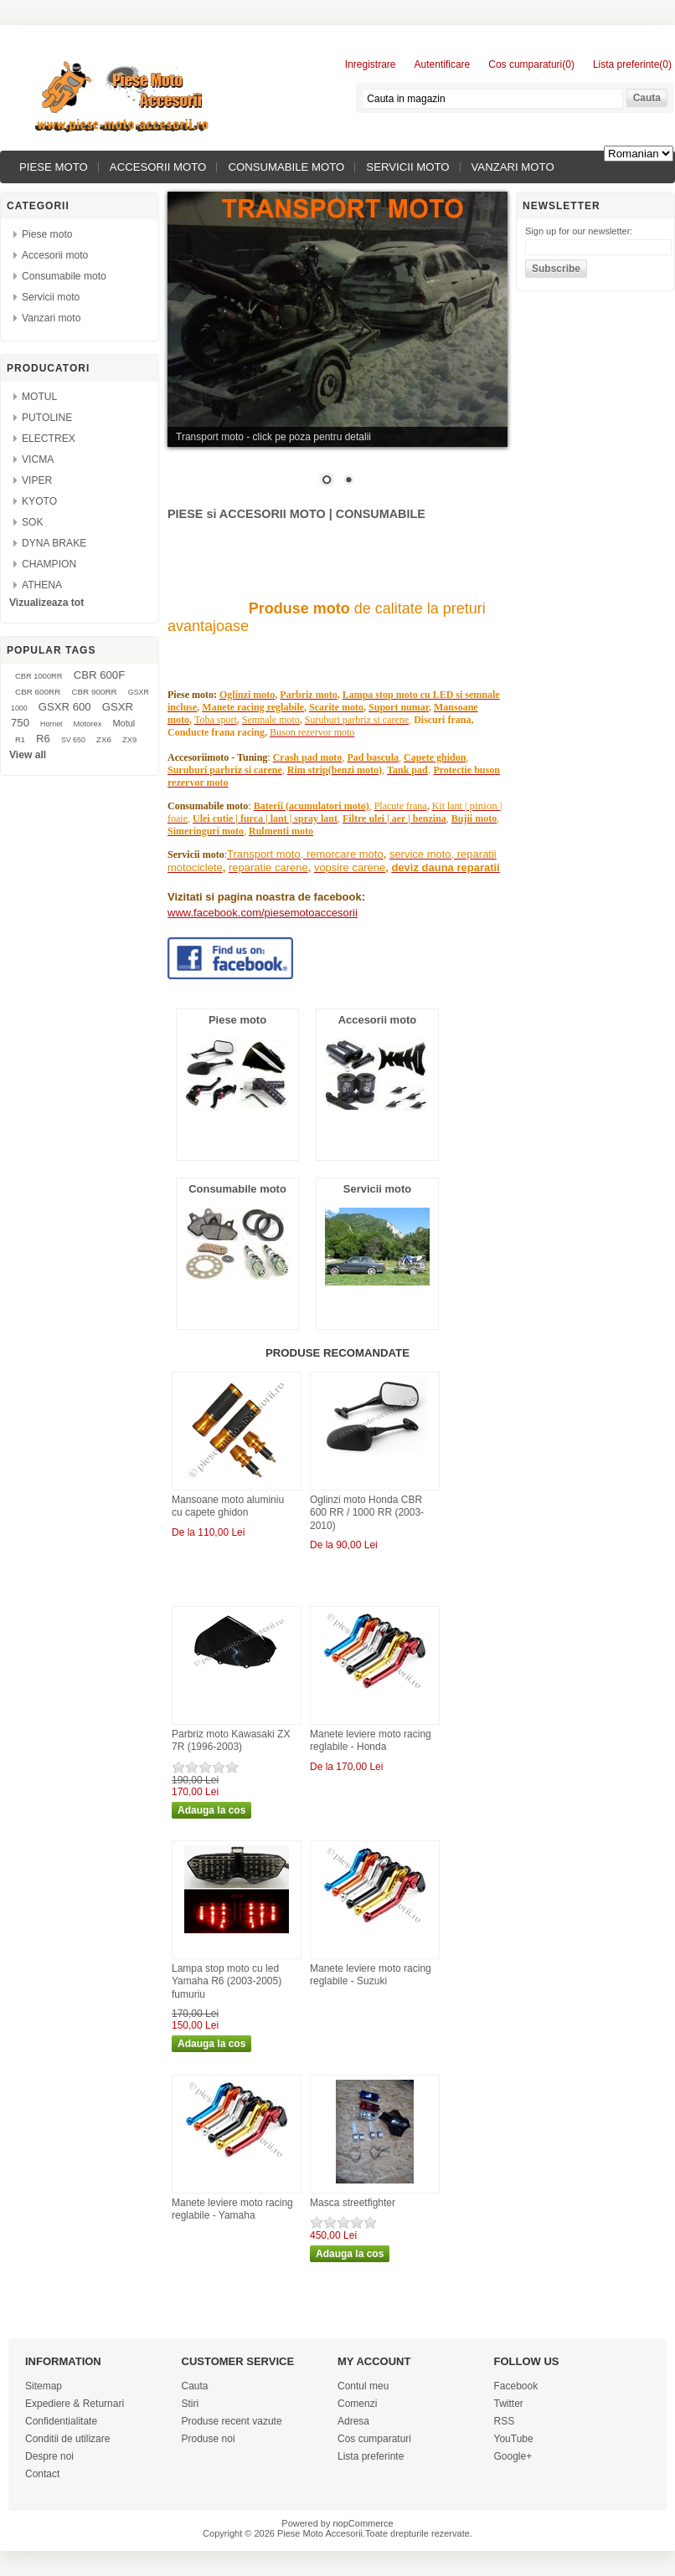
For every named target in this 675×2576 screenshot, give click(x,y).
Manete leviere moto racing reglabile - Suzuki (370, 1975)
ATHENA (42, 585)
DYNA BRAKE (54, 543)
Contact (42, 2474)
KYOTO (39, 501)
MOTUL (39, 397)
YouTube (513, 2439)
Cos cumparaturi (374, 2439)
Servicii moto (407, 167)
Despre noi (49, 2456)
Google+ (513, 2456)
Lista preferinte (371, 2456)
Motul (123, 723)
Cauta (195, 2386)
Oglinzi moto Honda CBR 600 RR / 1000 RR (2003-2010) (367, 1513)
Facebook (516, 2386)
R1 (20, 740)
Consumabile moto (286, 167)
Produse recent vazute (232, 2421)
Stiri (190, 2403)
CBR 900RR (93, 691)
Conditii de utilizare (67, 2439)
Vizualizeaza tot (46, 602)
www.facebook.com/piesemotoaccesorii (262, 912)
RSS (504, 2421)
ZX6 (103, 739)
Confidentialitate (61, 2421)
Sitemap (43, 2386)
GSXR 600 (65, 706)
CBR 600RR (37, 691)
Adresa (353, 2421)
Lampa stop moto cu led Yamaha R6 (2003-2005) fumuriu (226, 1981)
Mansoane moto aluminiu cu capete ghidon (228, 1506)
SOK (33, 522)
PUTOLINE (47, 417)
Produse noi (208, 2439)
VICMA (38, 459)
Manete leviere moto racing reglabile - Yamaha (232, 2209)
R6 (43, 738)
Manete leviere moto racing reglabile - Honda (370, 1740)
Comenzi (357, 2403)
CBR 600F (100, 675)
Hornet (51, 724)
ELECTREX (48, 438)
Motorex (88, 724)
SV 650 (73, 740)
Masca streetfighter (352, 2203)
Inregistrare (370, 64)
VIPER (37, 480)
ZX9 (129, 740)
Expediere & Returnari (74, 2403)
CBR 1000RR (39, 676)
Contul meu (363, 2386)
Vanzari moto (512, 167)
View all (27, 755)
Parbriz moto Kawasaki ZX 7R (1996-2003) (231, 1740)
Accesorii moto (158, 167)
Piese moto (53, 167)
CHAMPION (49, 564)
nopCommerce (363, 2523)
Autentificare (443, 64)
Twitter (508, 2403)
